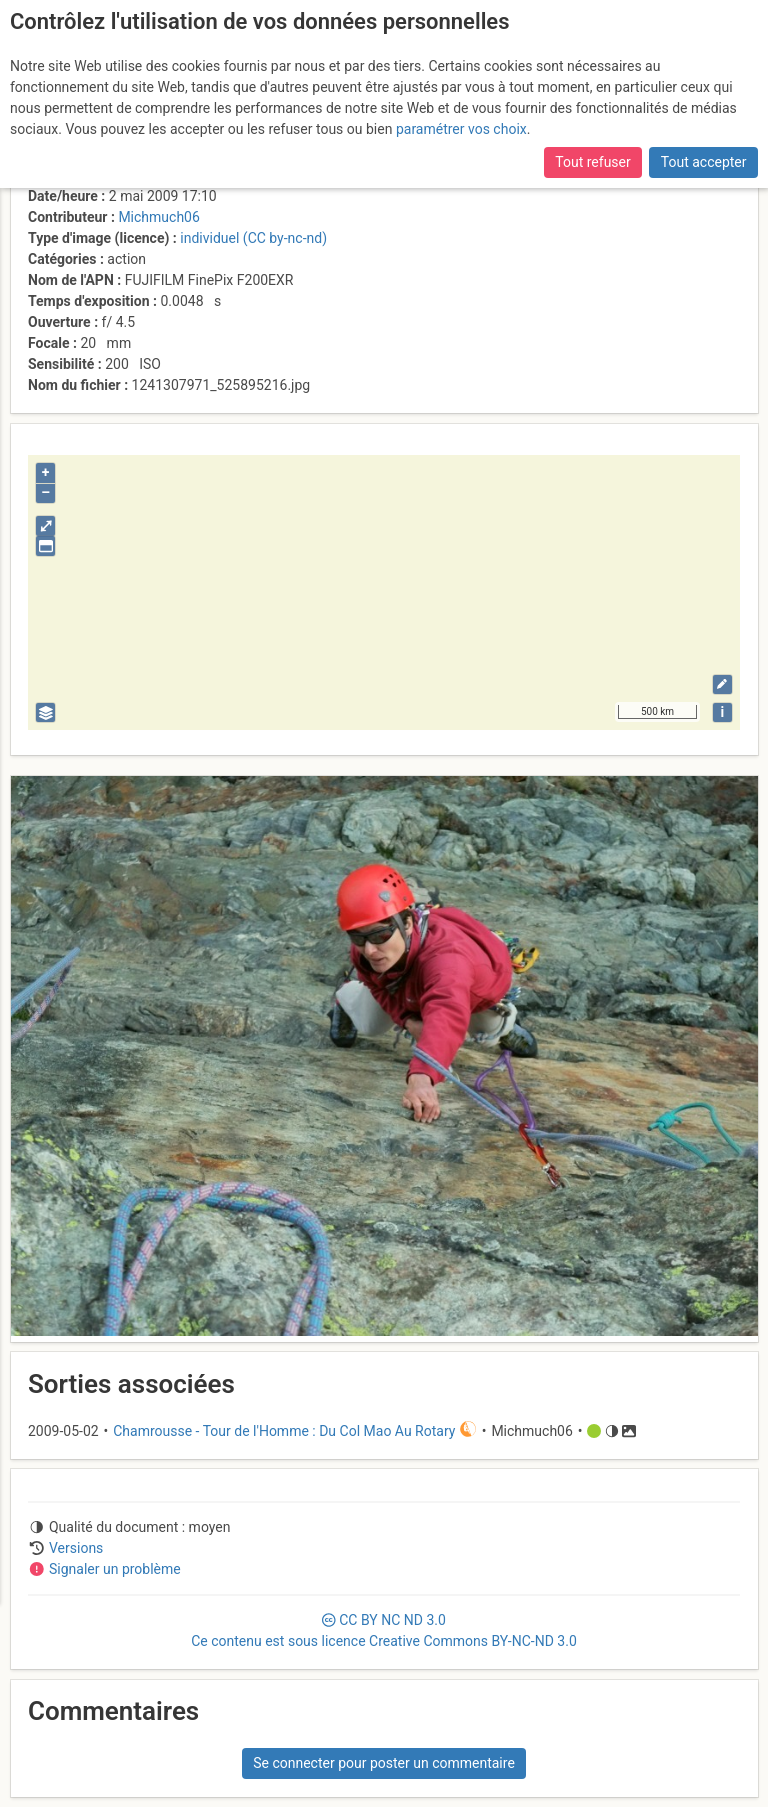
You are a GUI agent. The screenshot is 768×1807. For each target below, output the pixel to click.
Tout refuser (592, 162)
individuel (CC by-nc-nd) (253, 238)
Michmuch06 (158, 217)
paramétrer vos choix (461, 129)
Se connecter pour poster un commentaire (384, 1763)
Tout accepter (704, 162)
